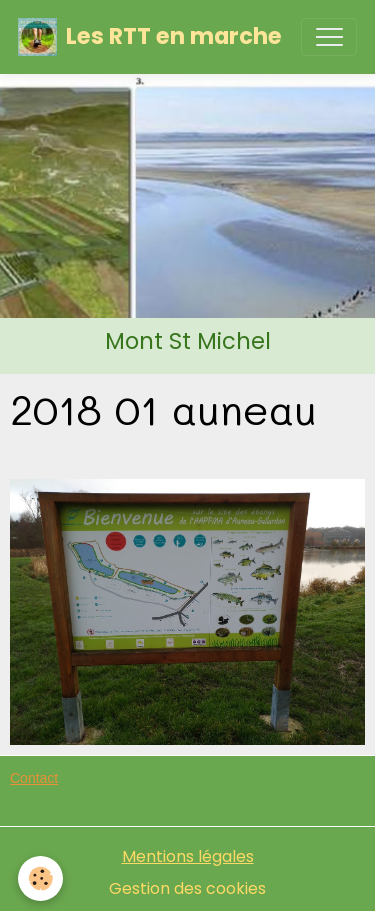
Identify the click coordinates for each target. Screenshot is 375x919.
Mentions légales (188, 856)
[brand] (150, 37)
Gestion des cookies (187, 888)
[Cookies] (40, 878)
